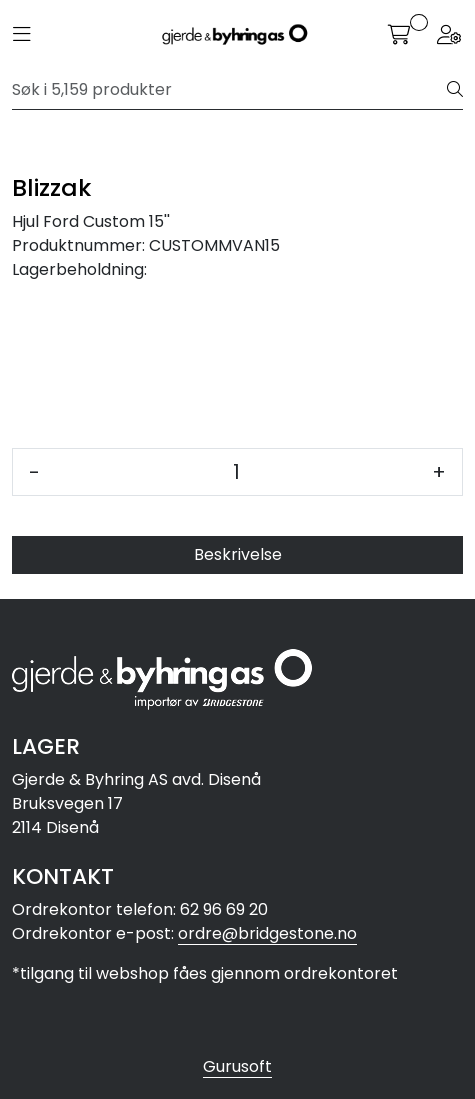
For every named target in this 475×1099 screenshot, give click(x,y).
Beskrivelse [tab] (238, 554)
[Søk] (230, 90)
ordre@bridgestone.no (267, 933)
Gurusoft (237, 1066)
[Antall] (236, 472)
